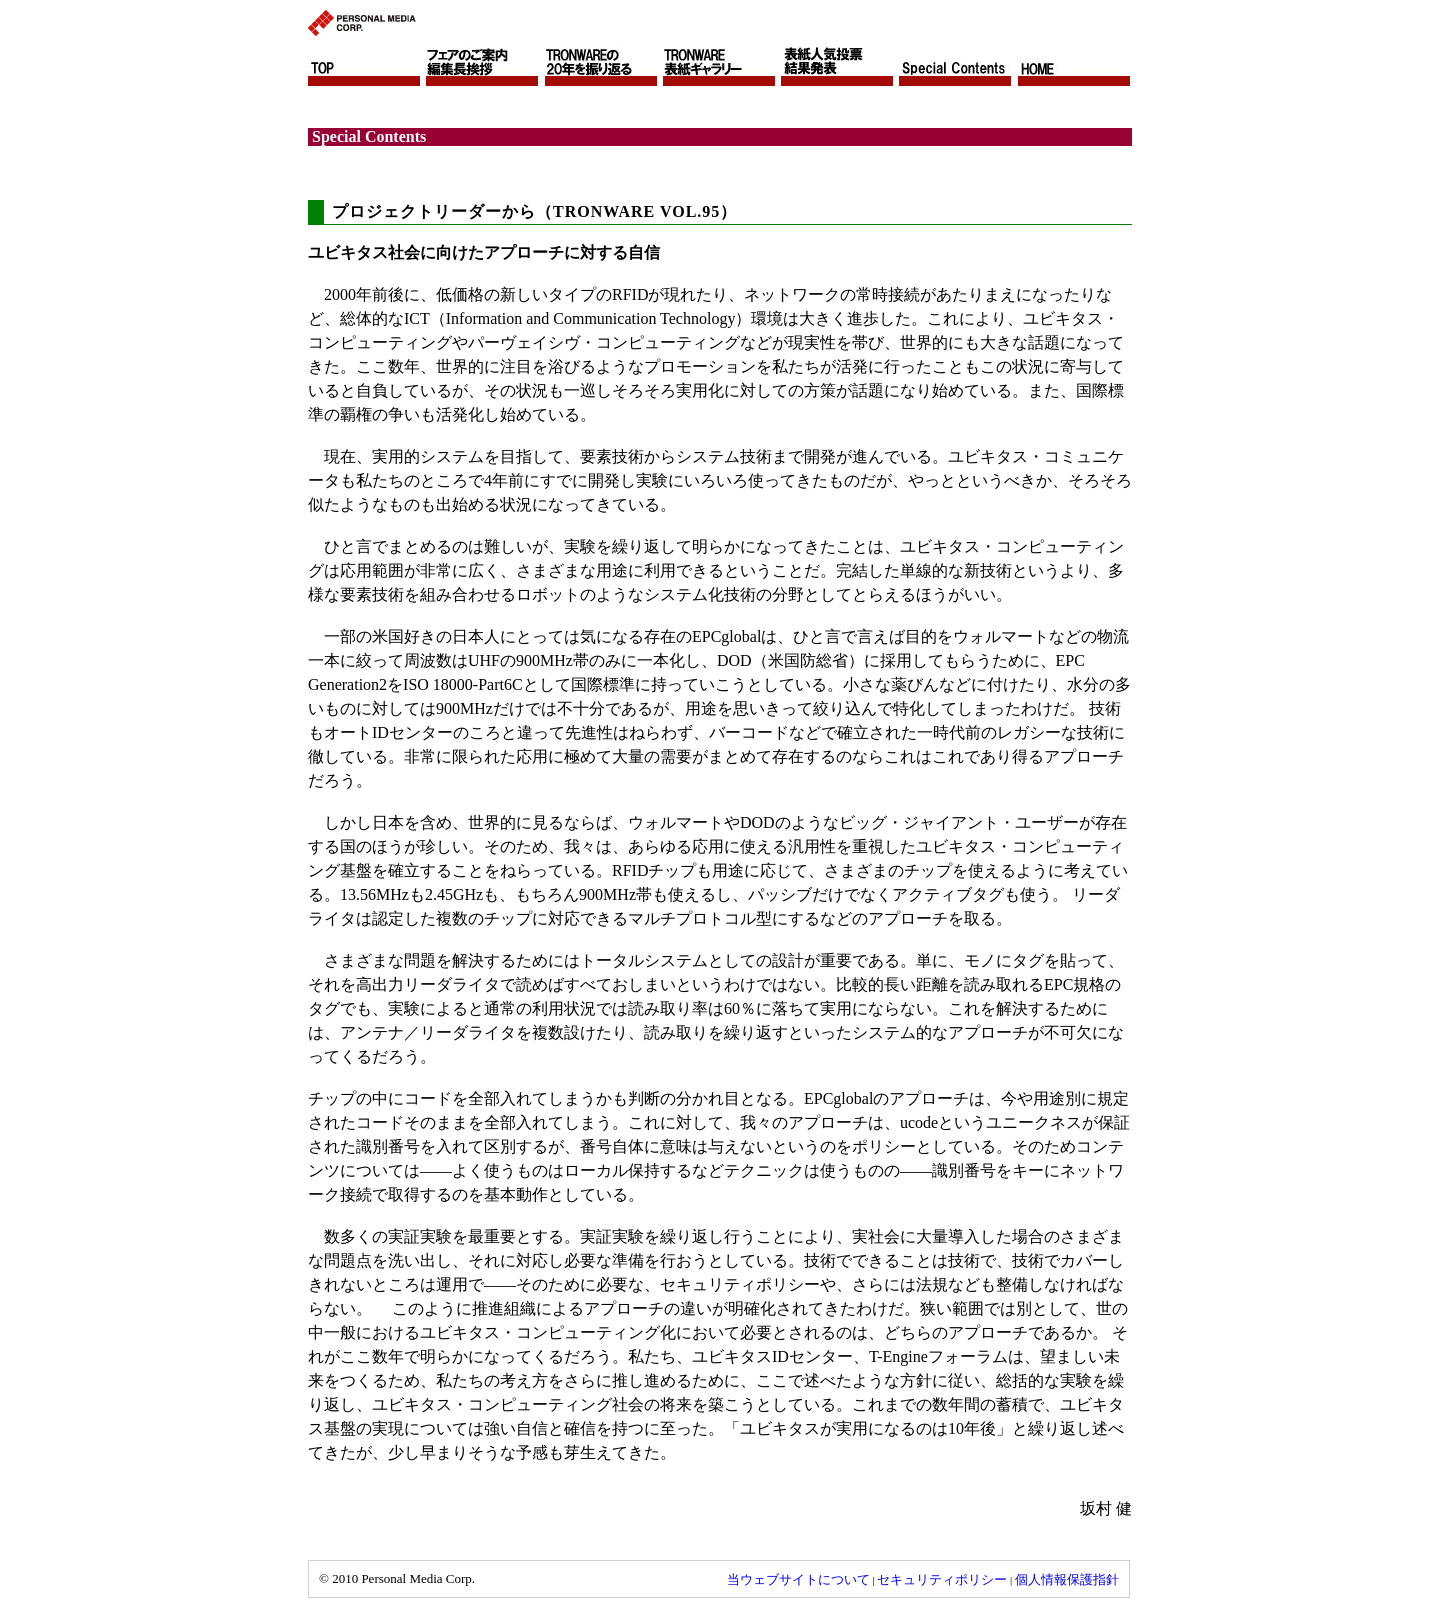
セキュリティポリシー (942, 1579)
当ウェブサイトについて (798, 1579)
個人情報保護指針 (1067, 1579)
